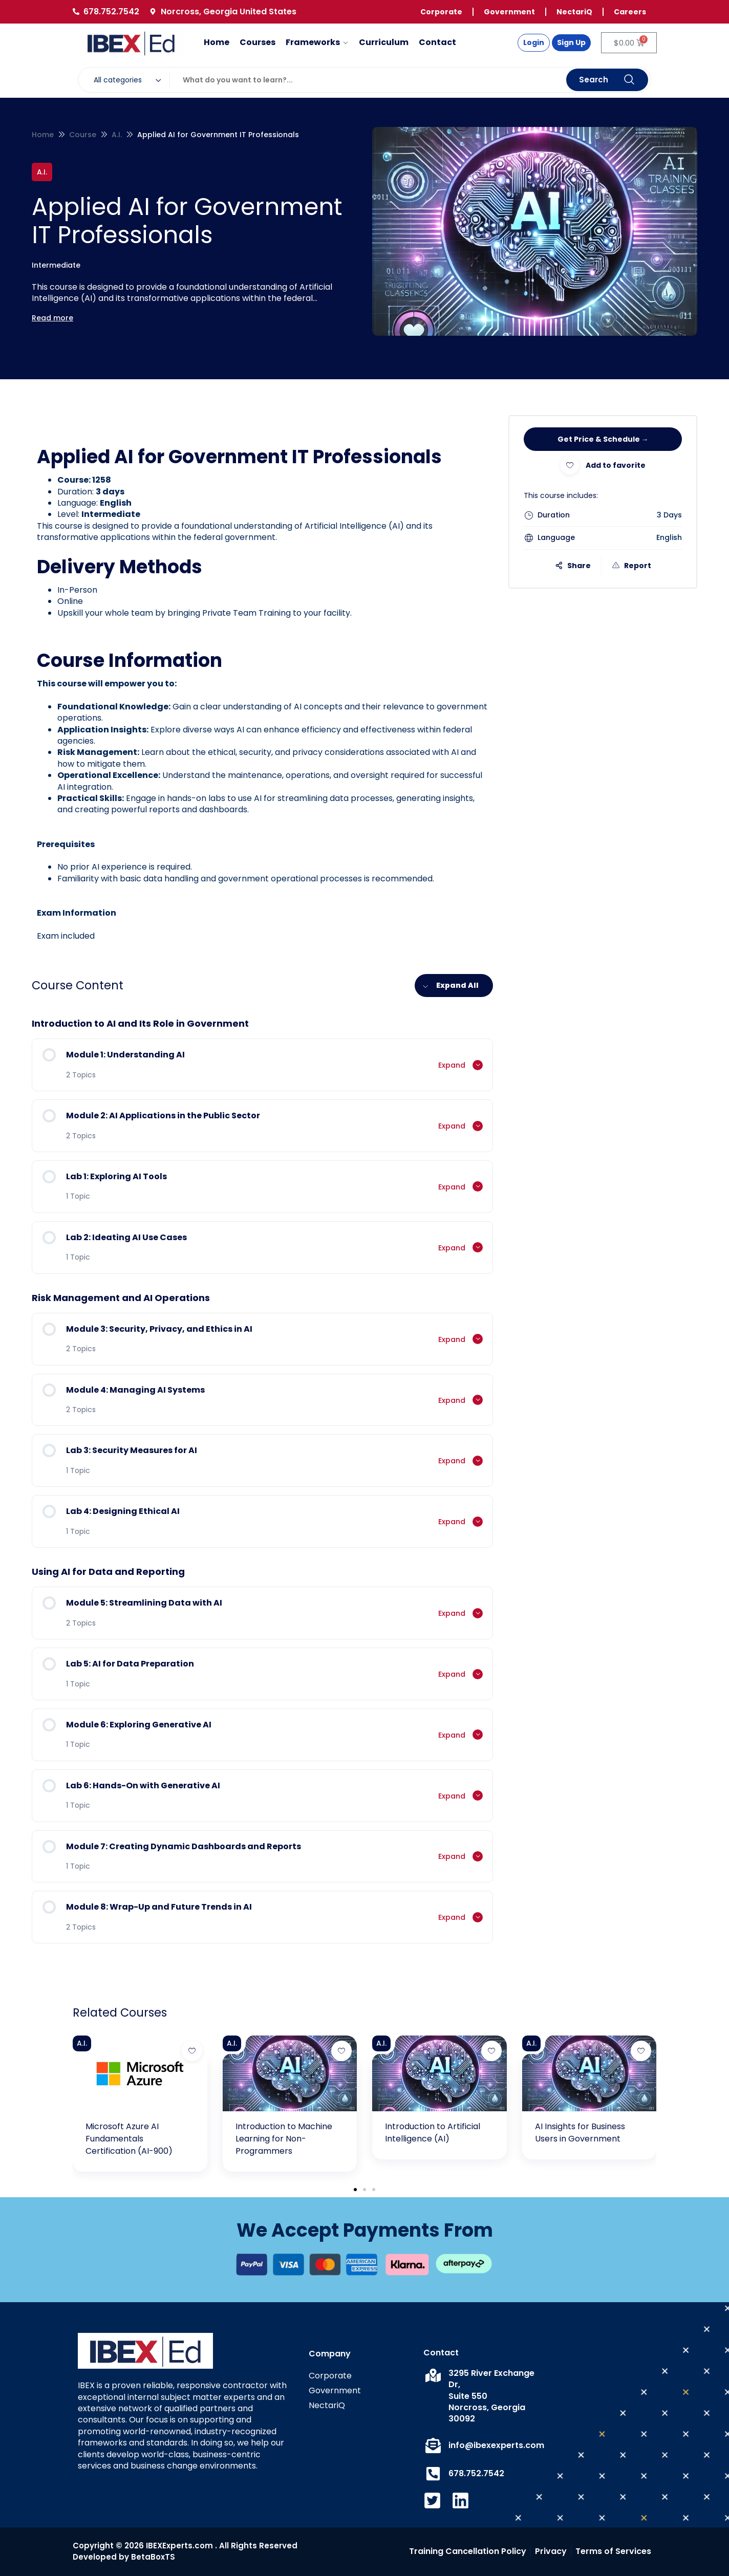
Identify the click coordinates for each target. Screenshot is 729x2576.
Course (82, 134)
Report (631, 565)
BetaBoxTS (153, 2556)
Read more (52, 318)
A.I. (117, 134)
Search (607, 80)
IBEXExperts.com (179, 2545)
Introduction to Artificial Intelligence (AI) (432, 2132)
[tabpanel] (262, 693)
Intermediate (56, 265)
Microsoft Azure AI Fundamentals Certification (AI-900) (129, 2138)
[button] (355, 2189)
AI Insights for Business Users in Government (580, 2132)
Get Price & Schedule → (603, 439)
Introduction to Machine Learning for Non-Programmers (283, 2138)
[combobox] (129, 80)
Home (43, 134)
